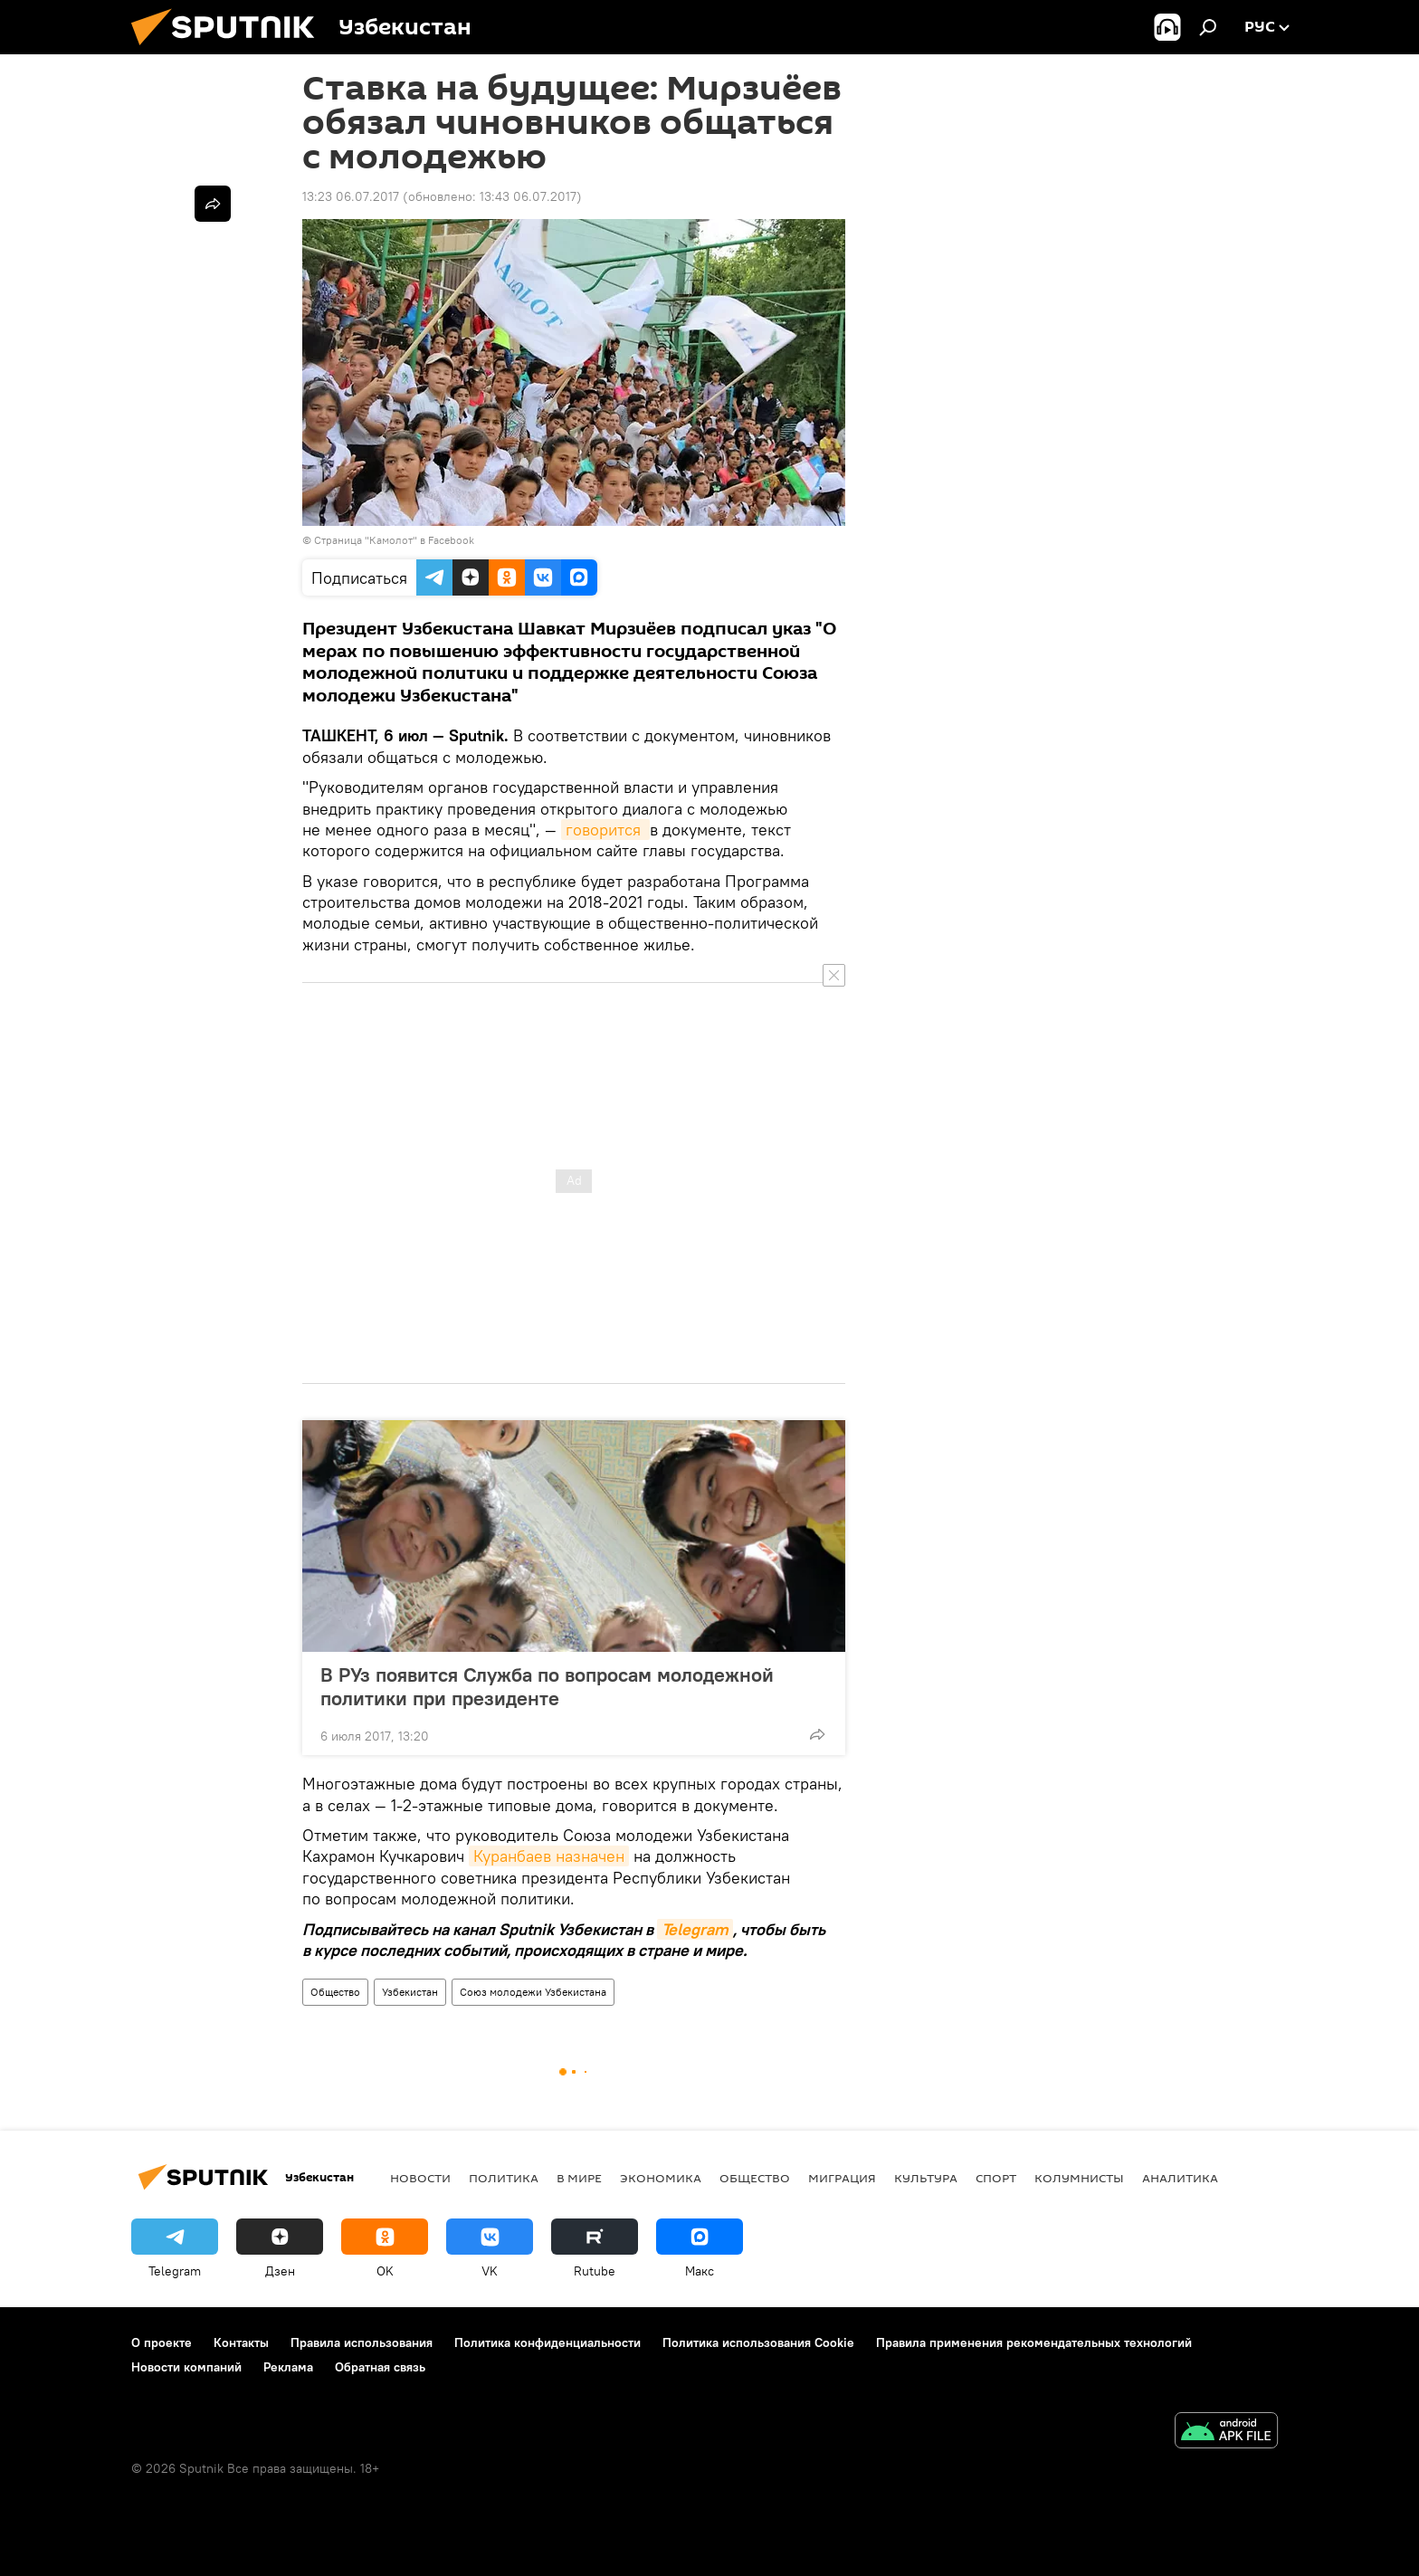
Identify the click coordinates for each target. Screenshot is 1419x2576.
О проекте (161, 2342)
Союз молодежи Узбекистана (533, 1992)
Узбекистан (410, 1992)
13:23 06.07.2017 (350, 196)
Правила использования (361, 2342)
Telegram (695, 1929)
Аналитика (1180, 2178)
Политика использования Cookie (758, 2342)
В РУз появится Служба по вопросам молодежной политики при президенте (547, 1686)
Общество (335, 1992)
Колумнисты (1079, 2178)
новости (420, 2178)
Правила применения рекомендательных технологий (1034, 2342)
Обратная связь (380, 2367)
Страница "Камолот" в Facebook (394, 540)
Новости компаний (186, 2367)
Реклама (288, 2367)
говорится (605, 829)
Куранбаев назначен (548, 1856)
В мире (579, 2178)
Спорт (996, 2178)
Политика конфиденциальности (547, 2342)
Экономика (660, 2178)
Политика (503, 2178)
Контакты (241, 2342)
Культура (925, 2178)
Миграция (842, 2178)
